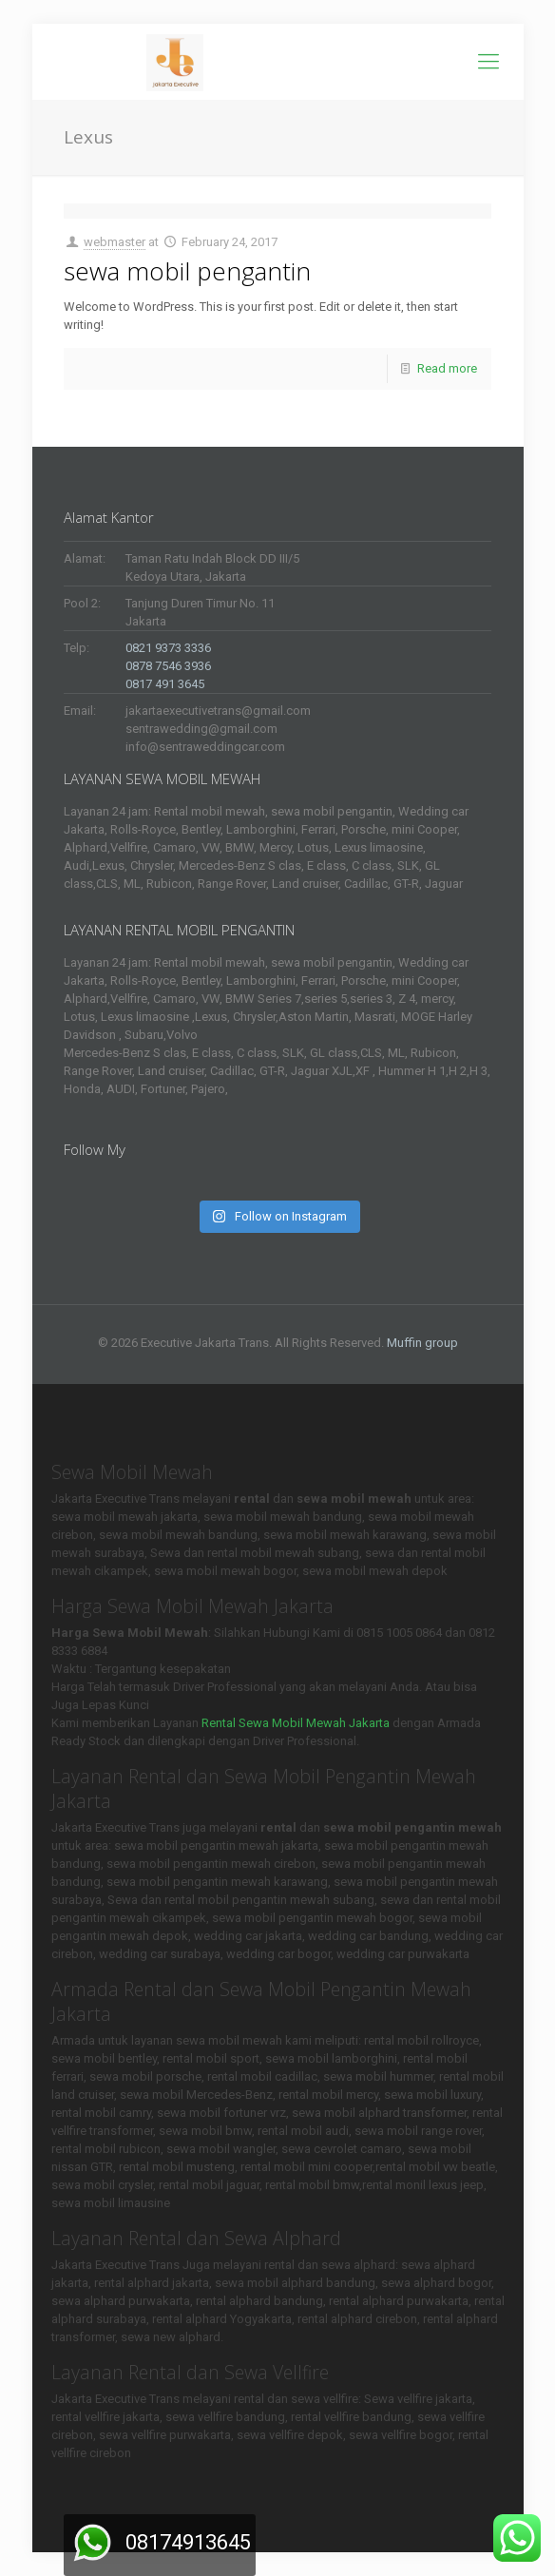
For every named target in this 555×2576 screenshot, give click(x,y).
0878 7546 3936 (168, 666)
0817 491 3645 (164, 684)
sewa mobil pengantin (187, 271)
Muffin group (422, 1343)
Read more (447, 368)
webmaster (114, 242)
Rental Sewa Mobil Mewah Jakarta (295, 1723)
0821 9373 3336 (168, 648)
